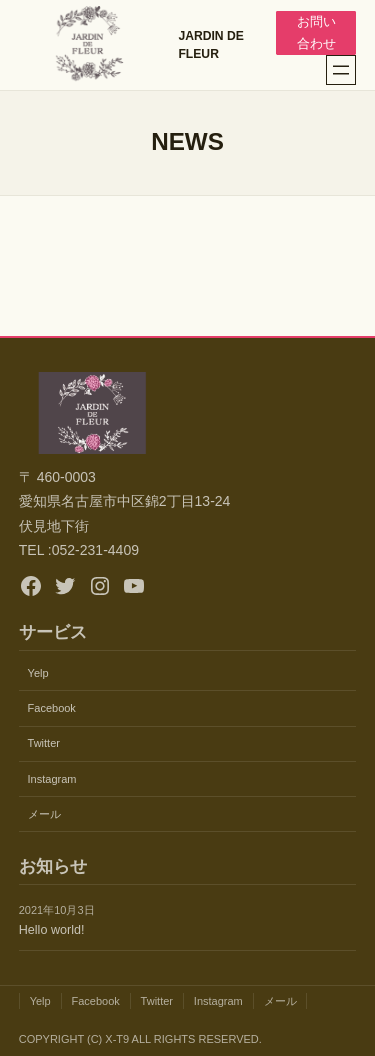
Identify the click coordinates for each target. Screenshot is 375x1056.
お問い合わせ (316, 33)
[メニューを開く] (341, 70)
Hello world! (52, 930)
